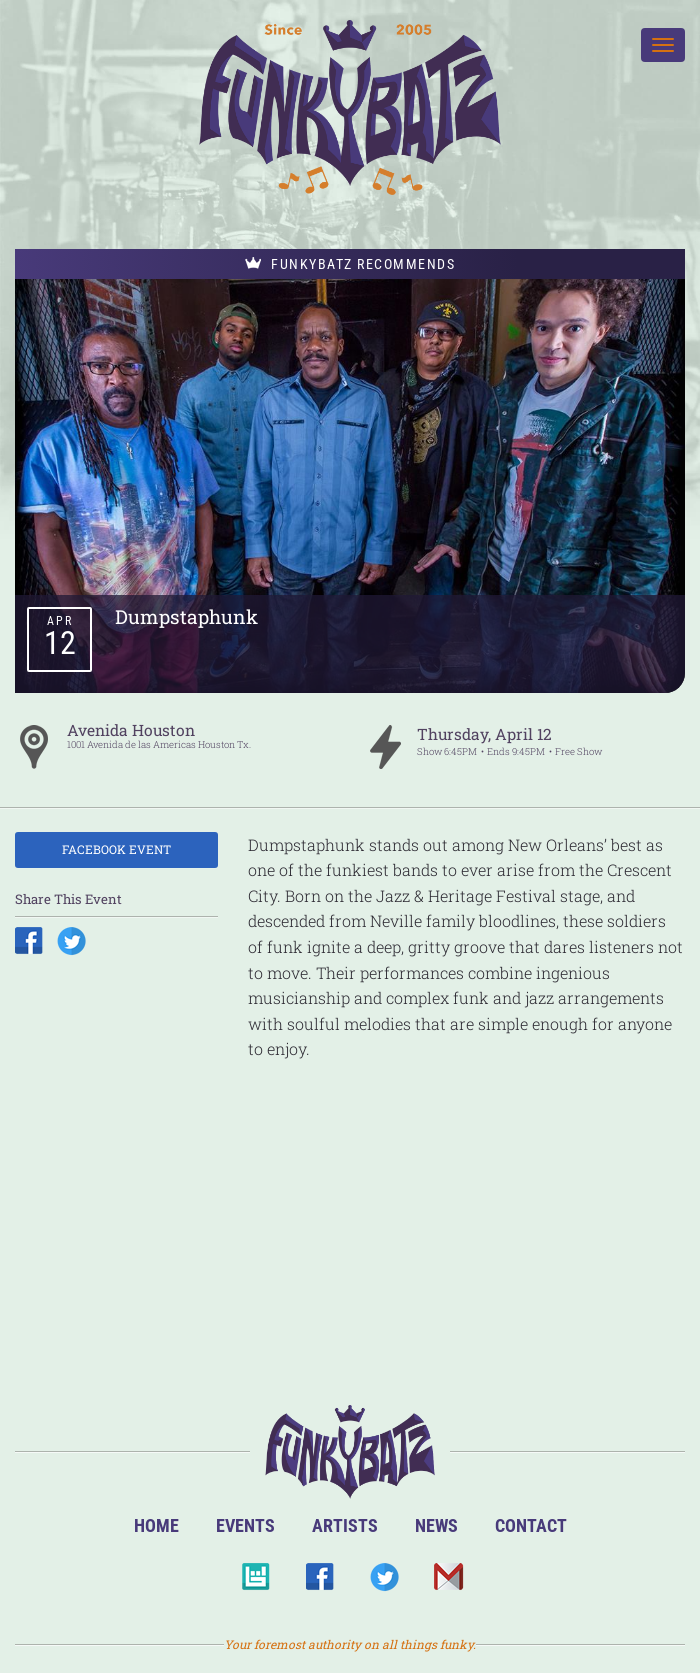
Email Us (447, 1582)
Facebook (319, 1582)
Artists (345, 1525)
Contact (531, 1525)
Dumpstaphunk (186, 616)
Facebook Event (116, 849)
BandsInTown (255, 1582)
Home (156, 1525)
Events (245, 1525)
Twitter (383, 1582)
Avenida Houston (131, 730)
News (436, 1525)
